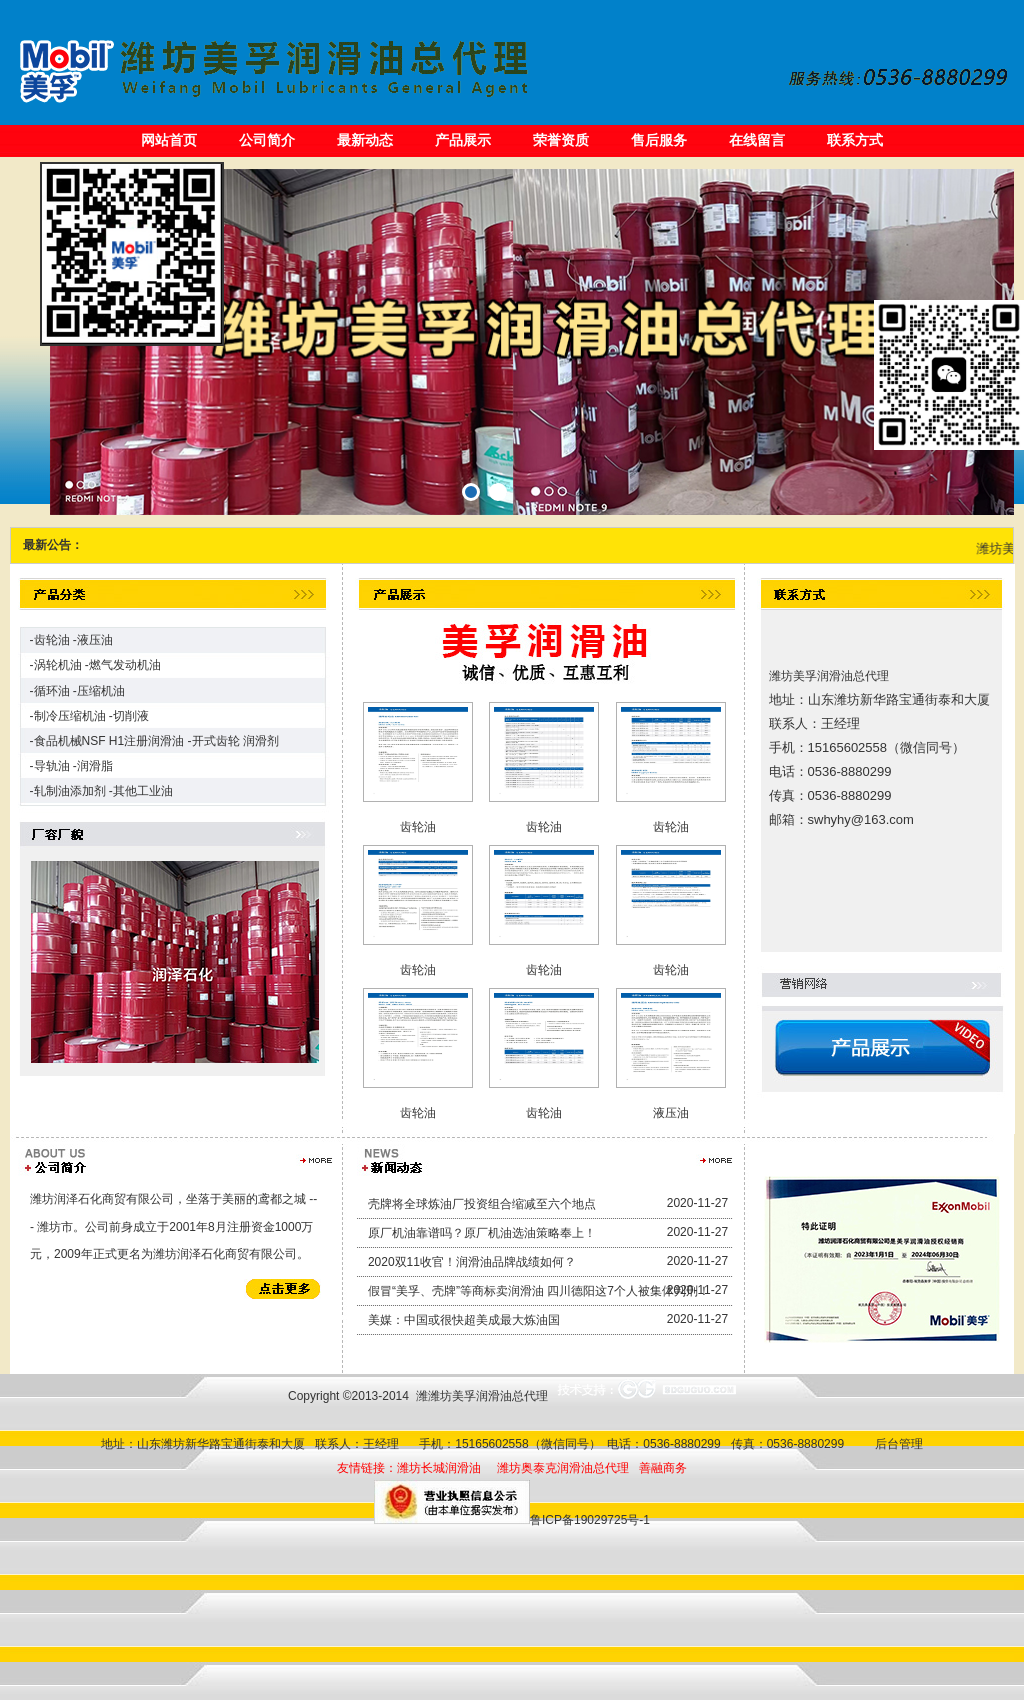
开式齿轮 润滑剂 (235, 741)
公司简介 (267, 140)
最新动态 (365, 140)
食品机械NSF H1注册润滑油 (109, 741)
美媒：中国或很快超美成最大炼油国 (464, 1320)
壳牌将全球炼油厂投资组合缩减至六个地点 (482, 1204)
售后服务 (659, 140)
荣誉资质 (561, 140)
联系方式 (855, 140)
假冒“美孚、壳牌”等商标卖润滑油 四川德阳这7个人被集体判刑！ (539, 1291)
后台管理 (895, 1444)
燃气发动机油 (125, 665)
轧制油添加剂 (70, 791)
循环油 (52, 691)
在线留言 (757, 140)
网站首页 (169, 140)
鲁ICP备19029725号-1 (590, 1520)
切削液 (131, 716)
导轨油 (52, 766)
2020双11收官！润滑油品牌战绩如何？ (472, 1262)
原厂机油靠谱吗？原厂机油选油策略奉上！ (482, 1233)
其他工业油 (143, 791)
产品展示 (463, 140)
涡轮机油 (58, 665)
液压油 (95, 640)
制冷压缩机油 (70, 716)
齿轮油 (52, 640)
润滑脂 (95, 766)
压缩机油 (101, 691)
